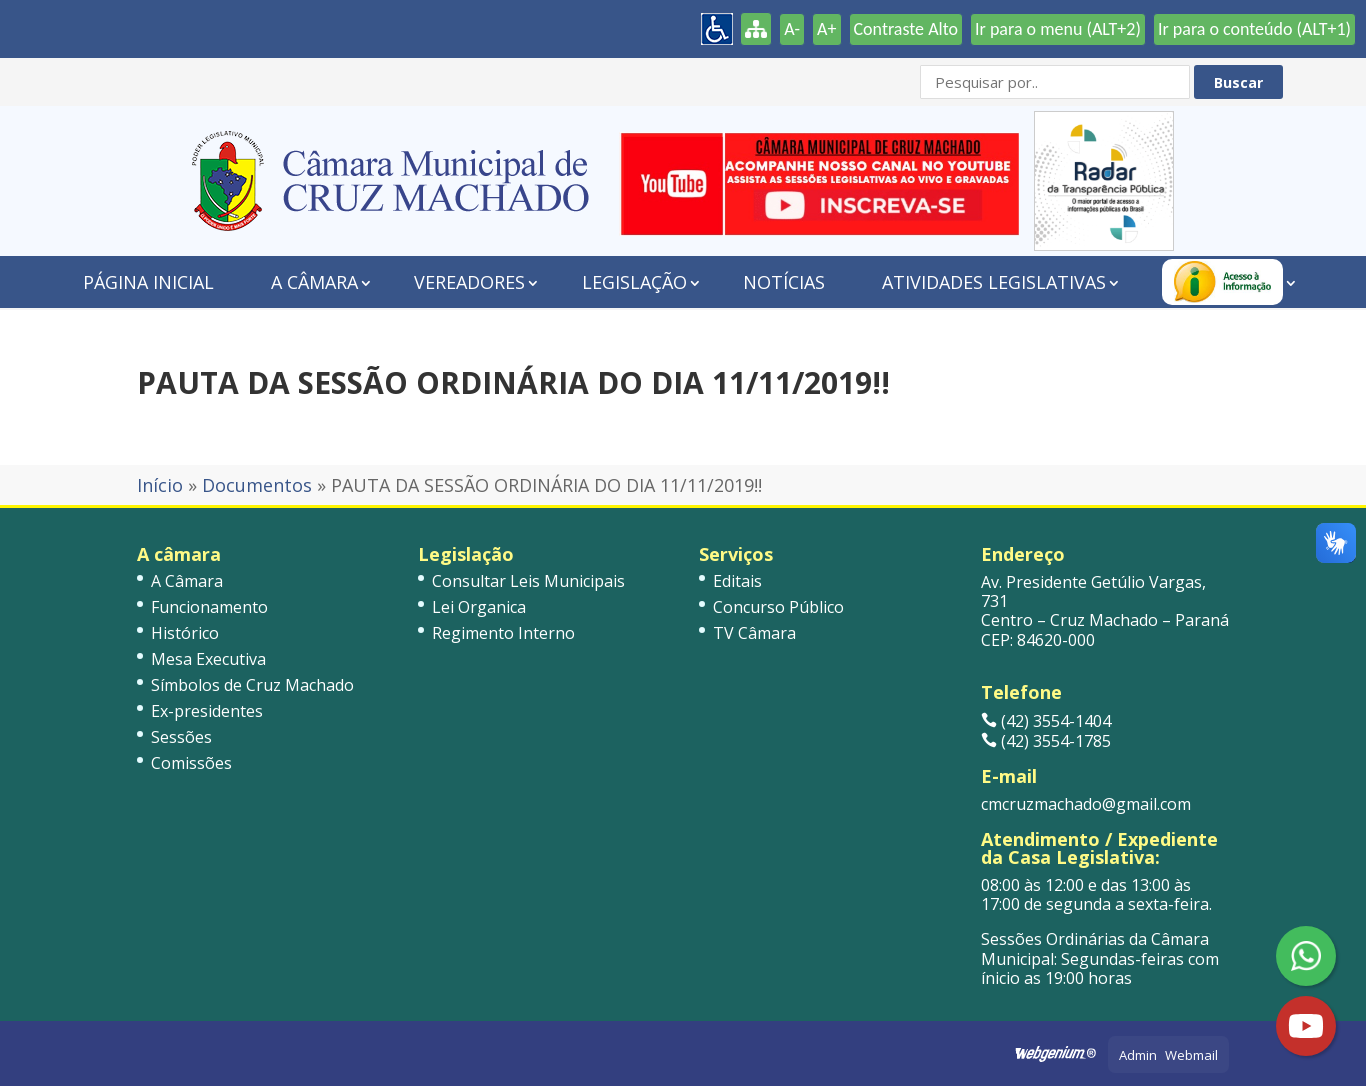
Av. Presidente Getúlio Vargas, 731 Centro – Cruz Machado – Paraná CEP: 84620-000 (1105, 611)
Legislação (634, 282)
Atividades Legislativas (994, 282)
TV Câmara (754, 633)
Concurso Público (778, 607)
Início (160, 485)
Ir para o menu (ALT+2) (1058, 29)
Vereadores (469, 282)
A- (792, 29)
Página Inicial (148, 282)
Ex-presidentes (207, 711)
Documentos (257, 485)
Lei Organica (479, 607)
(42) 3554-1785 (1046, 741)
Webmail (1191, 1055)
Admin (1138, 1055)
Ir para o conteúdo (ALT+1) (1254, 29)
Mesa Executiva (208, 659)
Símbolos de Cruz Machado (252, 685)
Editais (737, 581)
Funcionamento (209, 607)
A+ (826, 29)
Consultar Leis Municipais (528, 581)
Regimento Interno (503, 633)
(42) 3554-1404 (1046, 721)
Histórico (185, 633)
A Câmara (314, 282)
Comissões (191, 763)
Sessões (181, 737)
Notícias (784, 282)
